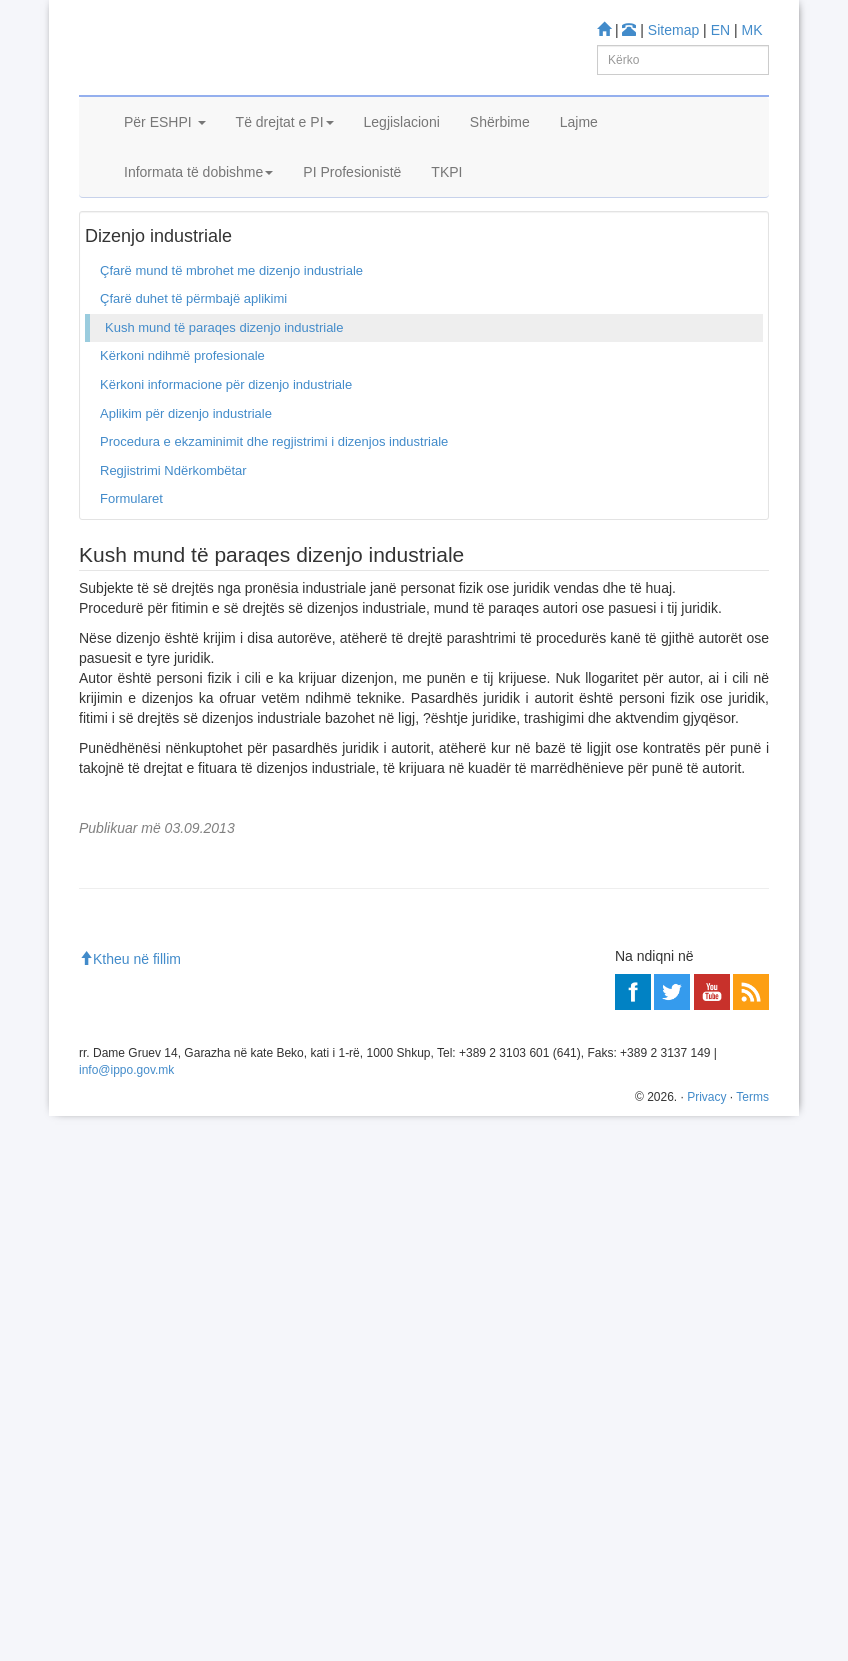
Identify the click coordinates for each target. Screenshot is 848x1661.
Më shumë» (722, 1236)
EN (720, 30)
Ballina (112, 280)
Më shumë (118, 1343)
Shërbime (500, 178)
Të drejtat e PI (285, 178)
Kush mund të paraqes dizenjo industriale (224, 418)
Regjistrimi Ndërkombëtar (173, 561)
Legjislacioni (402, 178)
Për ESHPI (165, 178)
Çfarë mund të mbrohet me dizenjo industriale (231, 361)
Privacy (706, 1642)
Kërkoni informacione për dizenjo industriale (226, 476)
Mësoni (109, 1089)
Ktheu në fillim (130, 1504)
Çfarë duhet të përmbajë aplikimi (193, 390)
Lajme (579, 178)
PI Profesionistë (352, 228)
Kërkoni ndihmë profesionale (182, 447)
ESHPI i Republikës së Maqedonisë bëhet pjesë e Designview (298, 1197)
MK (752, 30)
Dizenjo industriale (196, 280)
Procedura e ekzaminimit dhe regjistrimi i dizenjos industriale (274, 533)
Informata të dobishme (198, 228)
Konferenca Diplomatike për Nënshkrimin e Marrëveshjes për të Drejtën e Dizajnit (354, 1178)
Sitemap (673, 30)
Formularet (131, 590)
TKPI (446, 228)
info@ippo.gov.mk (126, 1614)
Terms (752, 1642)
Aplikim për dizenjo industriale (186, 504)
